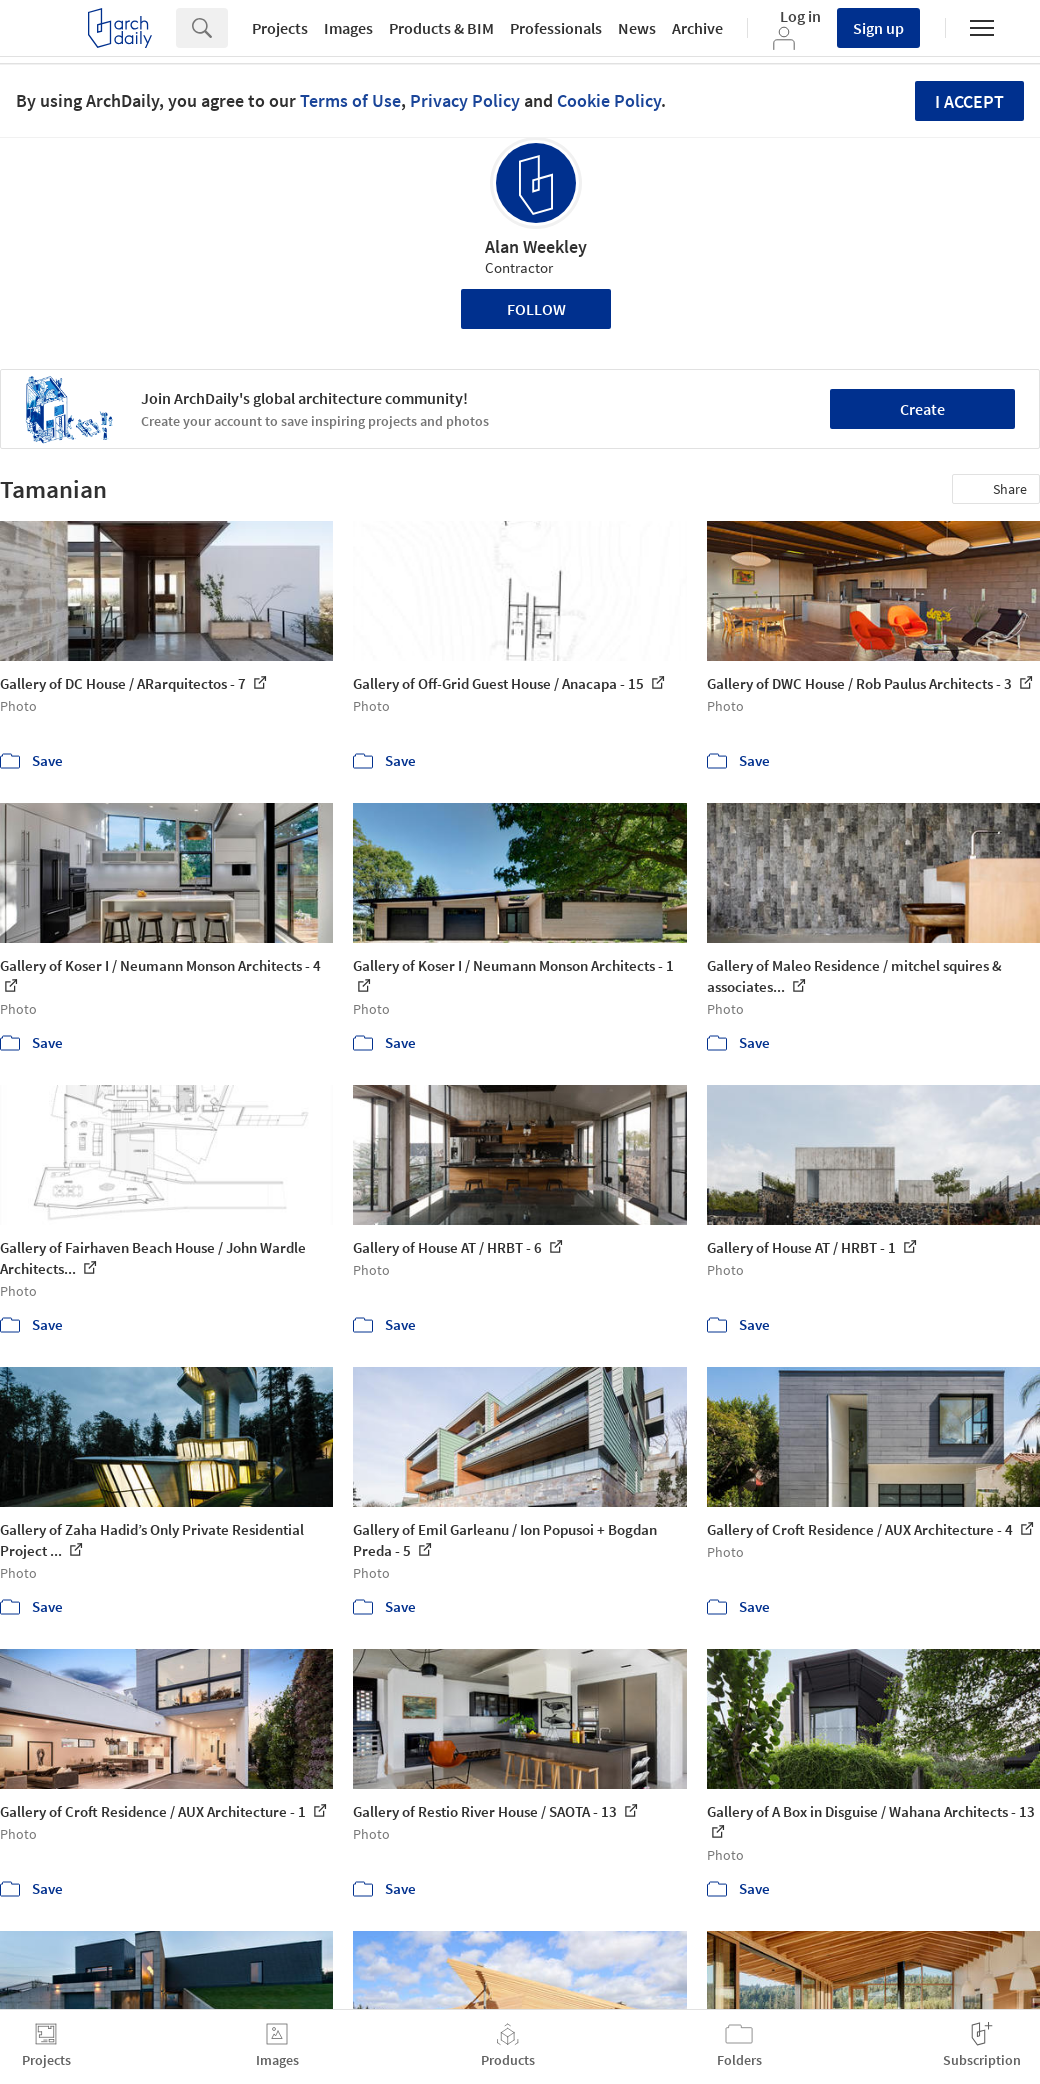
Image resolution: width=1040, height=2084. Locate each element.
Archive (697, 28)
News (637, 28)
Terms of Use (350, 100)
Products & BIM (441, 28)
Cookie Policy (609, 100)
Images (348, 28)
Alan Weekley (536, 246)
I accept (969, 101)
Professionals (556, 28)
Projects (280, 28)
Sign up (878, 28)
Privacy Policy (465, 100)
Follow (536, 309)
